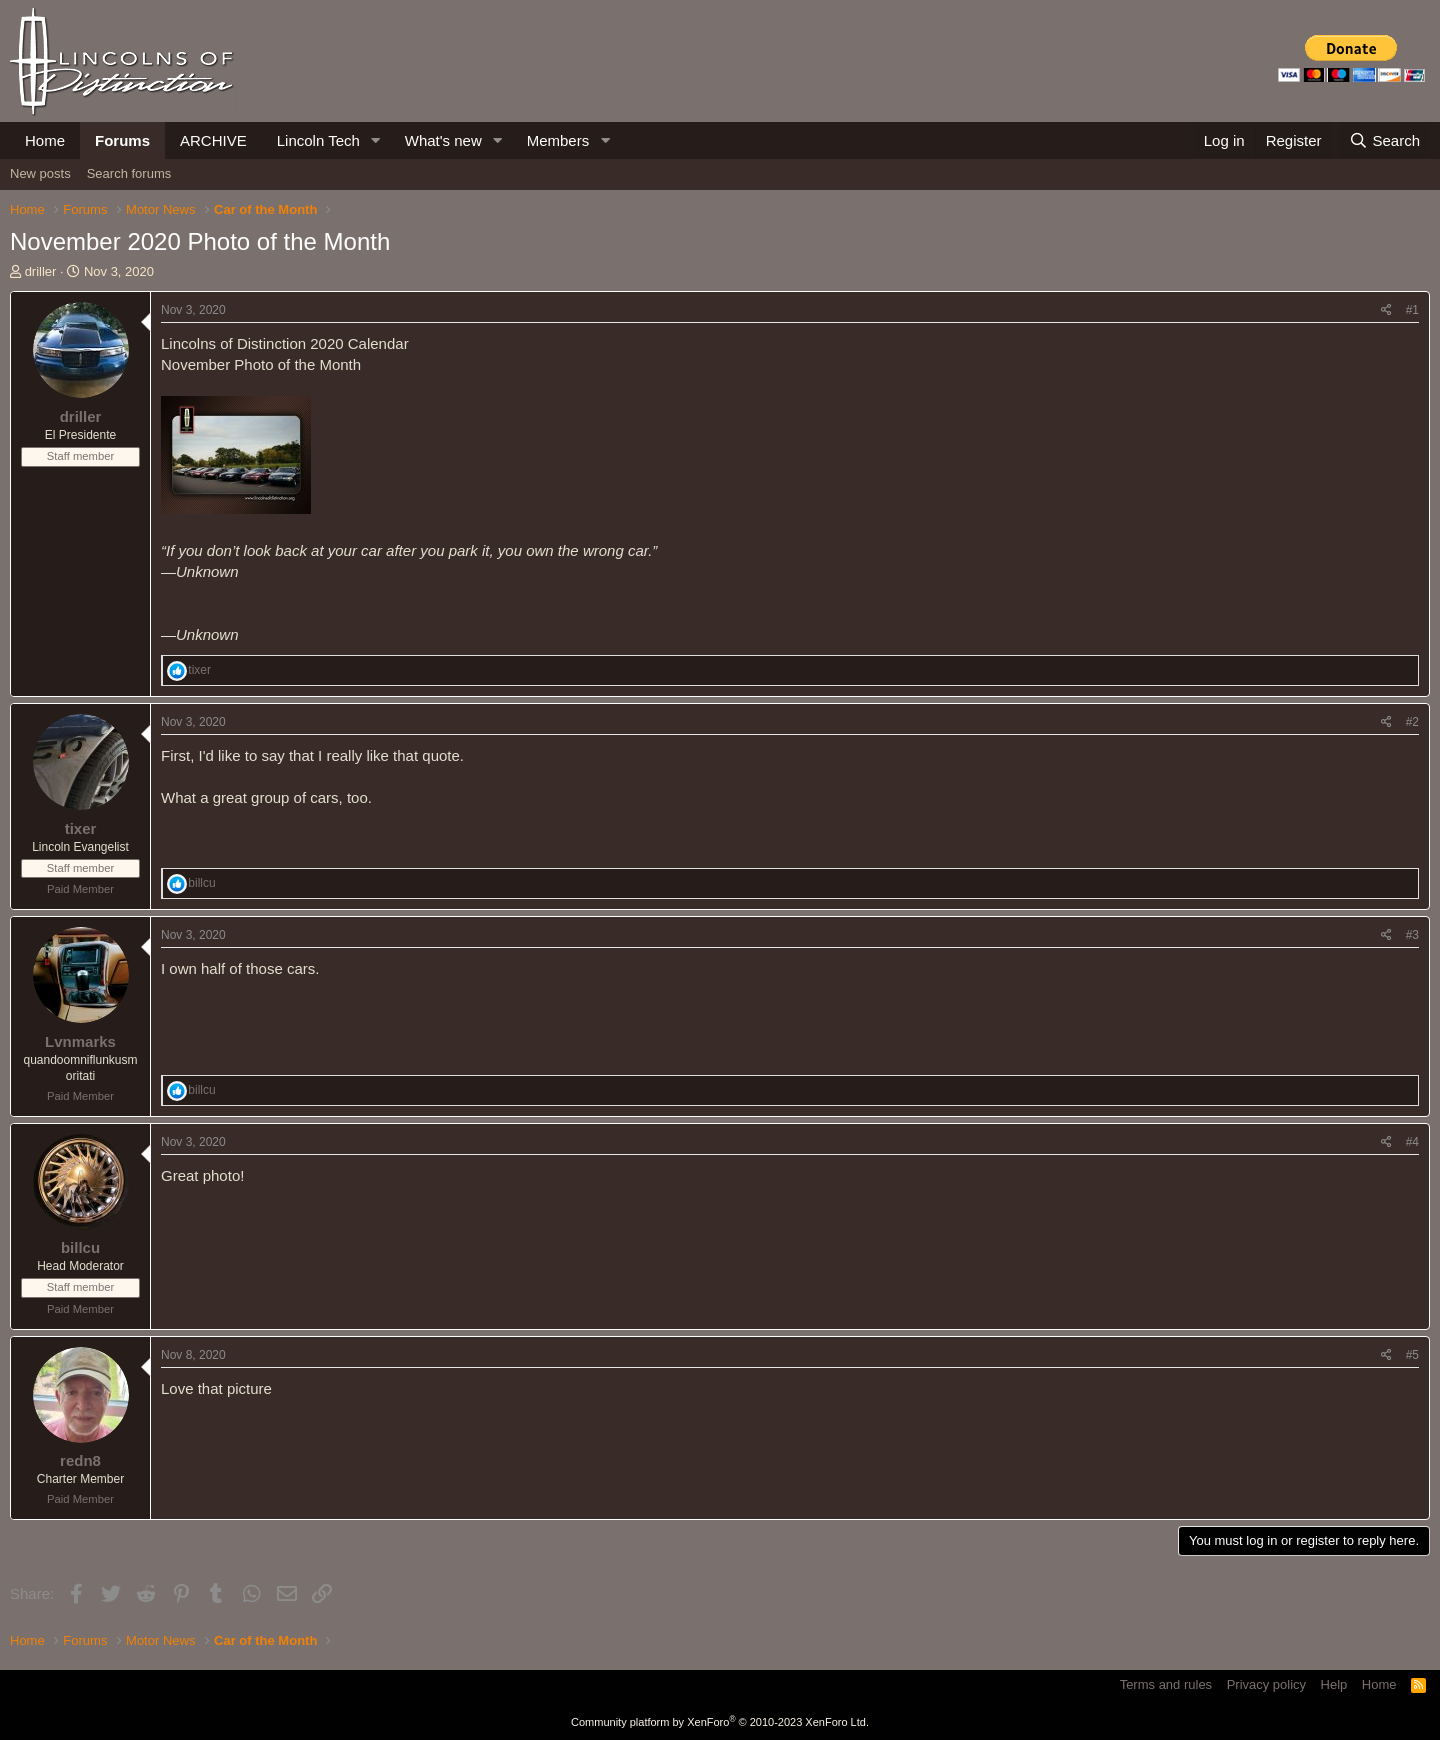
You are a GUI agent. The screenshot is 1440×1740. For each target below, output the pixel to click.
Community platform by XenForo (720, 1722)
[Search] (1384, 140)
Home (45, 140)
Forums (122, 140)
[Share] (1386, 310)
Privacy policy (1266, 1684)
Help (1334, 1684)
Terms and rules (1166, 1684)
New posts (40, 173)
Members (558, 140)
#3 (1412, 935)
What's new (443, 140)
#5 (1412, 1355)
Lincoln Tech (318, 140)
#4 (1412, 1142)
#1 (1412, 310)
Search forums (129, 173)
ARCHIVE (213, 140)
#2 (1412, 722)
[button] (376, 140)
